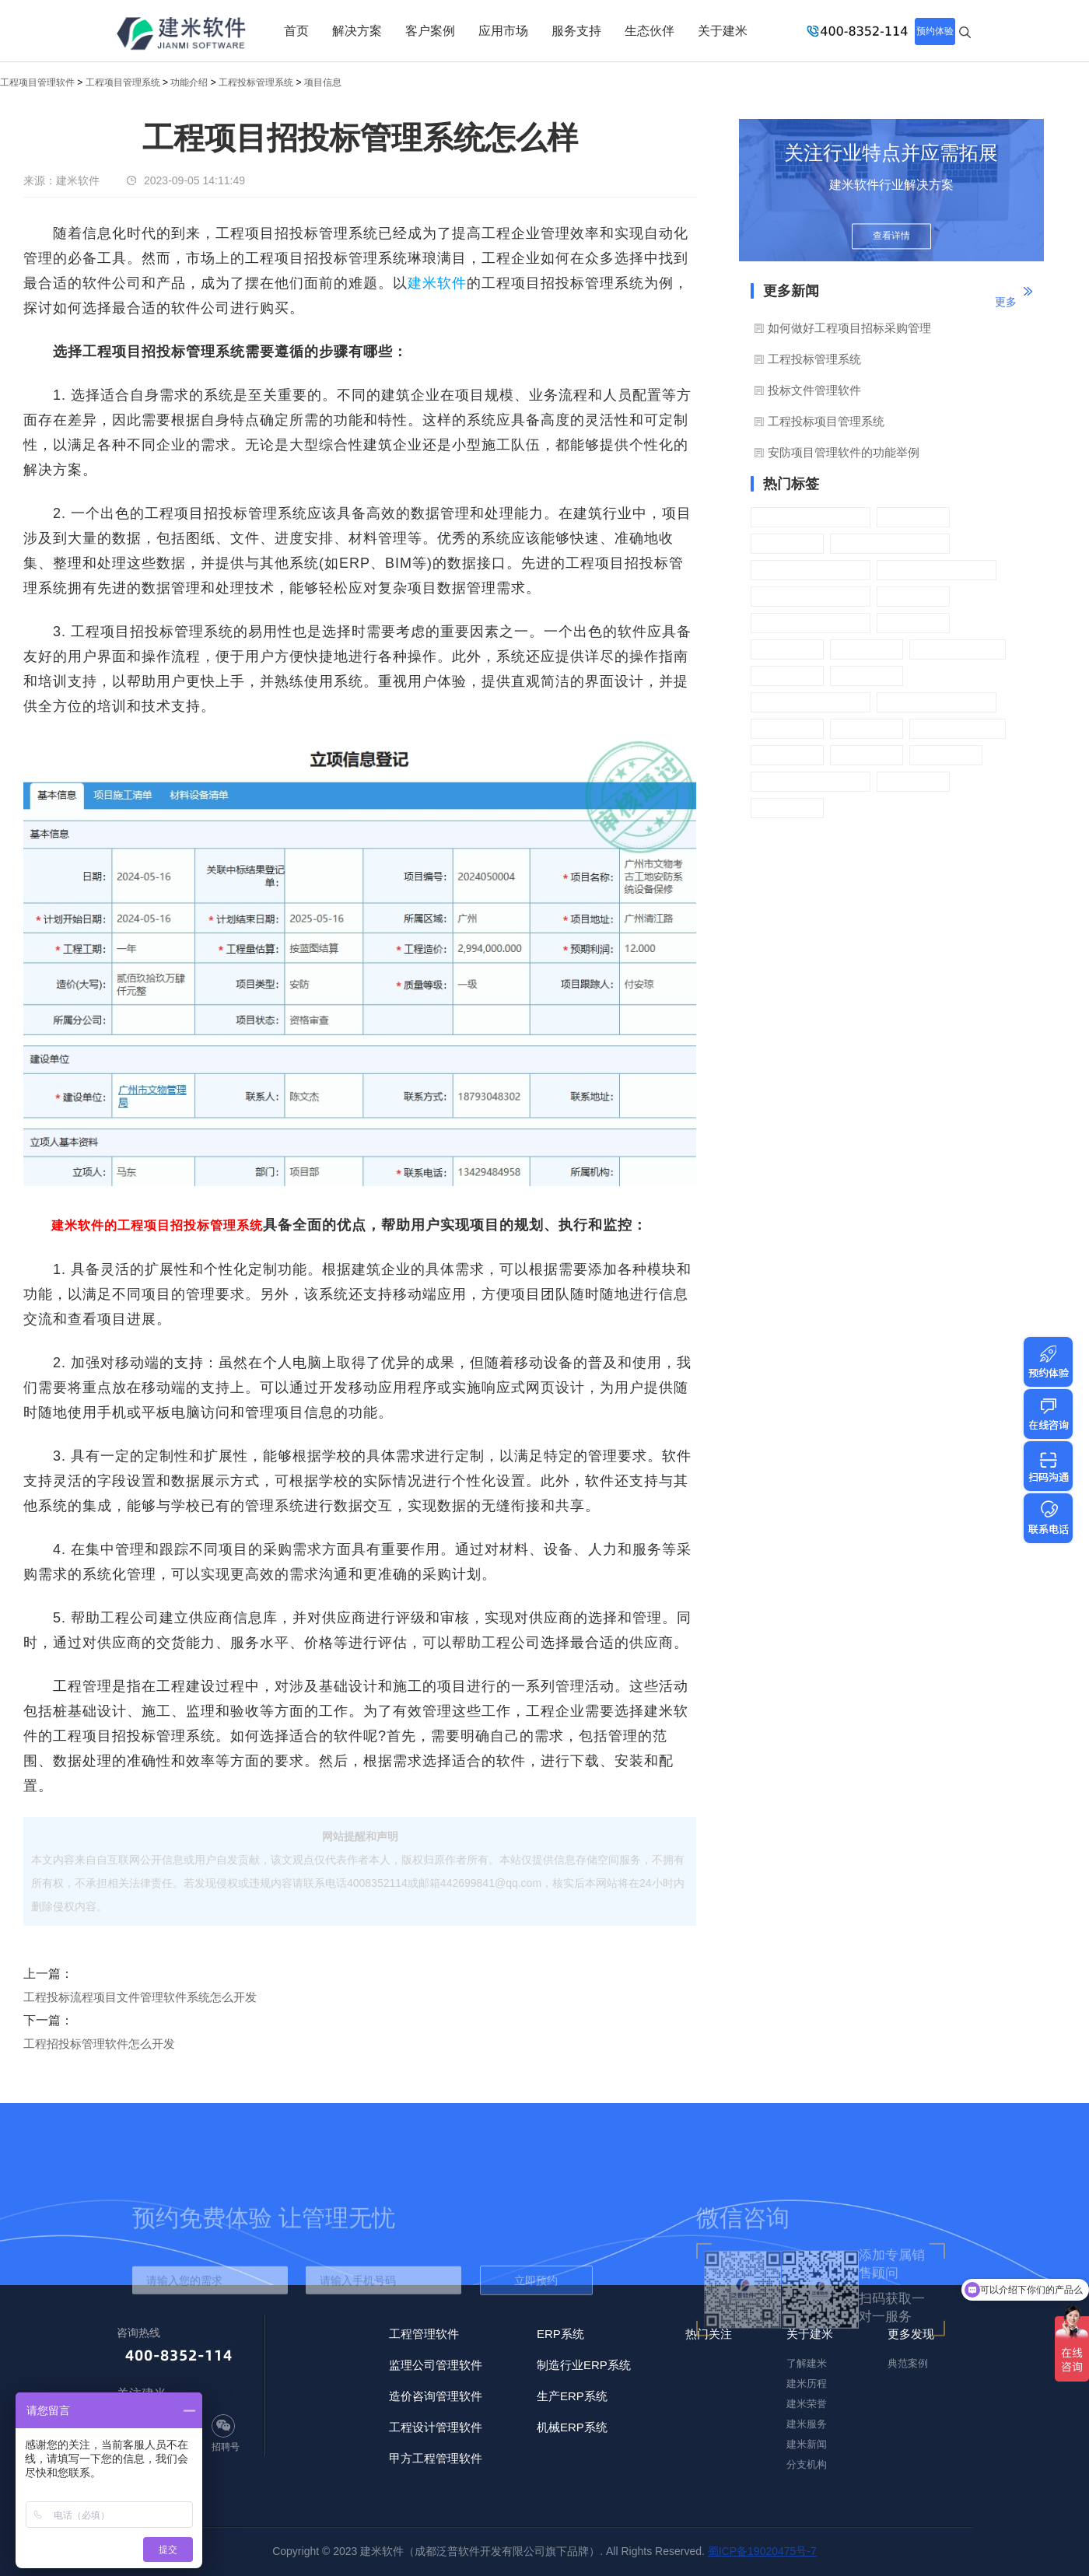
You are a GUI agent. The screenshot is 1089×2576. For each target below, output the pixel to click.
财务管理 (866, 754)
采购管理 (913, 781)
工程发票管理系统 (936, 702)
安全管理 (787, 649)
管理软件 (787, 754)
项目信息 (322, 82)
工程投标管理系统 (256, 82)
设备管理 (787, 675)
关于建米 (723, 30)
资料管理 (866, 649)
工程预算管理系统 (810, 781)
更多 (1006, 302)
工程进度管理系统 (810, 702)
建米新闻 (806, 2444)
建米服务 (806, 2424)
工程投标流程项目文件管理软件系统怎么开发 (140, 1997)
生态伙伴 (649, 30)
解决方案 (357, 30)
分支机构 (806, 2464)
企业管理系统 (958, 728)
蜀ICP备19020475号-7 (762, 2551)
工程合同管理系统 (890, 543)
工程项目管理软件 (37, 82)
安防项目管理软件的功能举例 (843, 452)
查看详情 (891, 235)
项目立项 (787, 543)
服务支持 (576, 30)
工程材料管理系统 (810, 569)
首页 (296, 30)
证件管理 (866, 675)
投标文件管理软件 (814, 390)
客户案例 (430, 30)
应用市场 (503, 30)
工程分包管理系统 (936, 569)
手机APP (946, 754)
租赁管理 (913, 596)
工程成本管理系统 (810, 622)
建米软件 (437, 283)
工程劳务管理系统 (810, 596)
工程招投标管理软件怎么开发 (99, 2043)
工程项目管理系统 (123, 82)
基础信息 (866, 728)
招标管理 (913, 516)
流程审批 (787, 807)
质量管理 (913, 622)
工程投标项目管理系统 (826, 421)
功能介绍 (189, 82)
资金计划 (787, 728)
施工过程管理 (958, 649)
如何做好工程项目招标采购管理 (849, 327)
